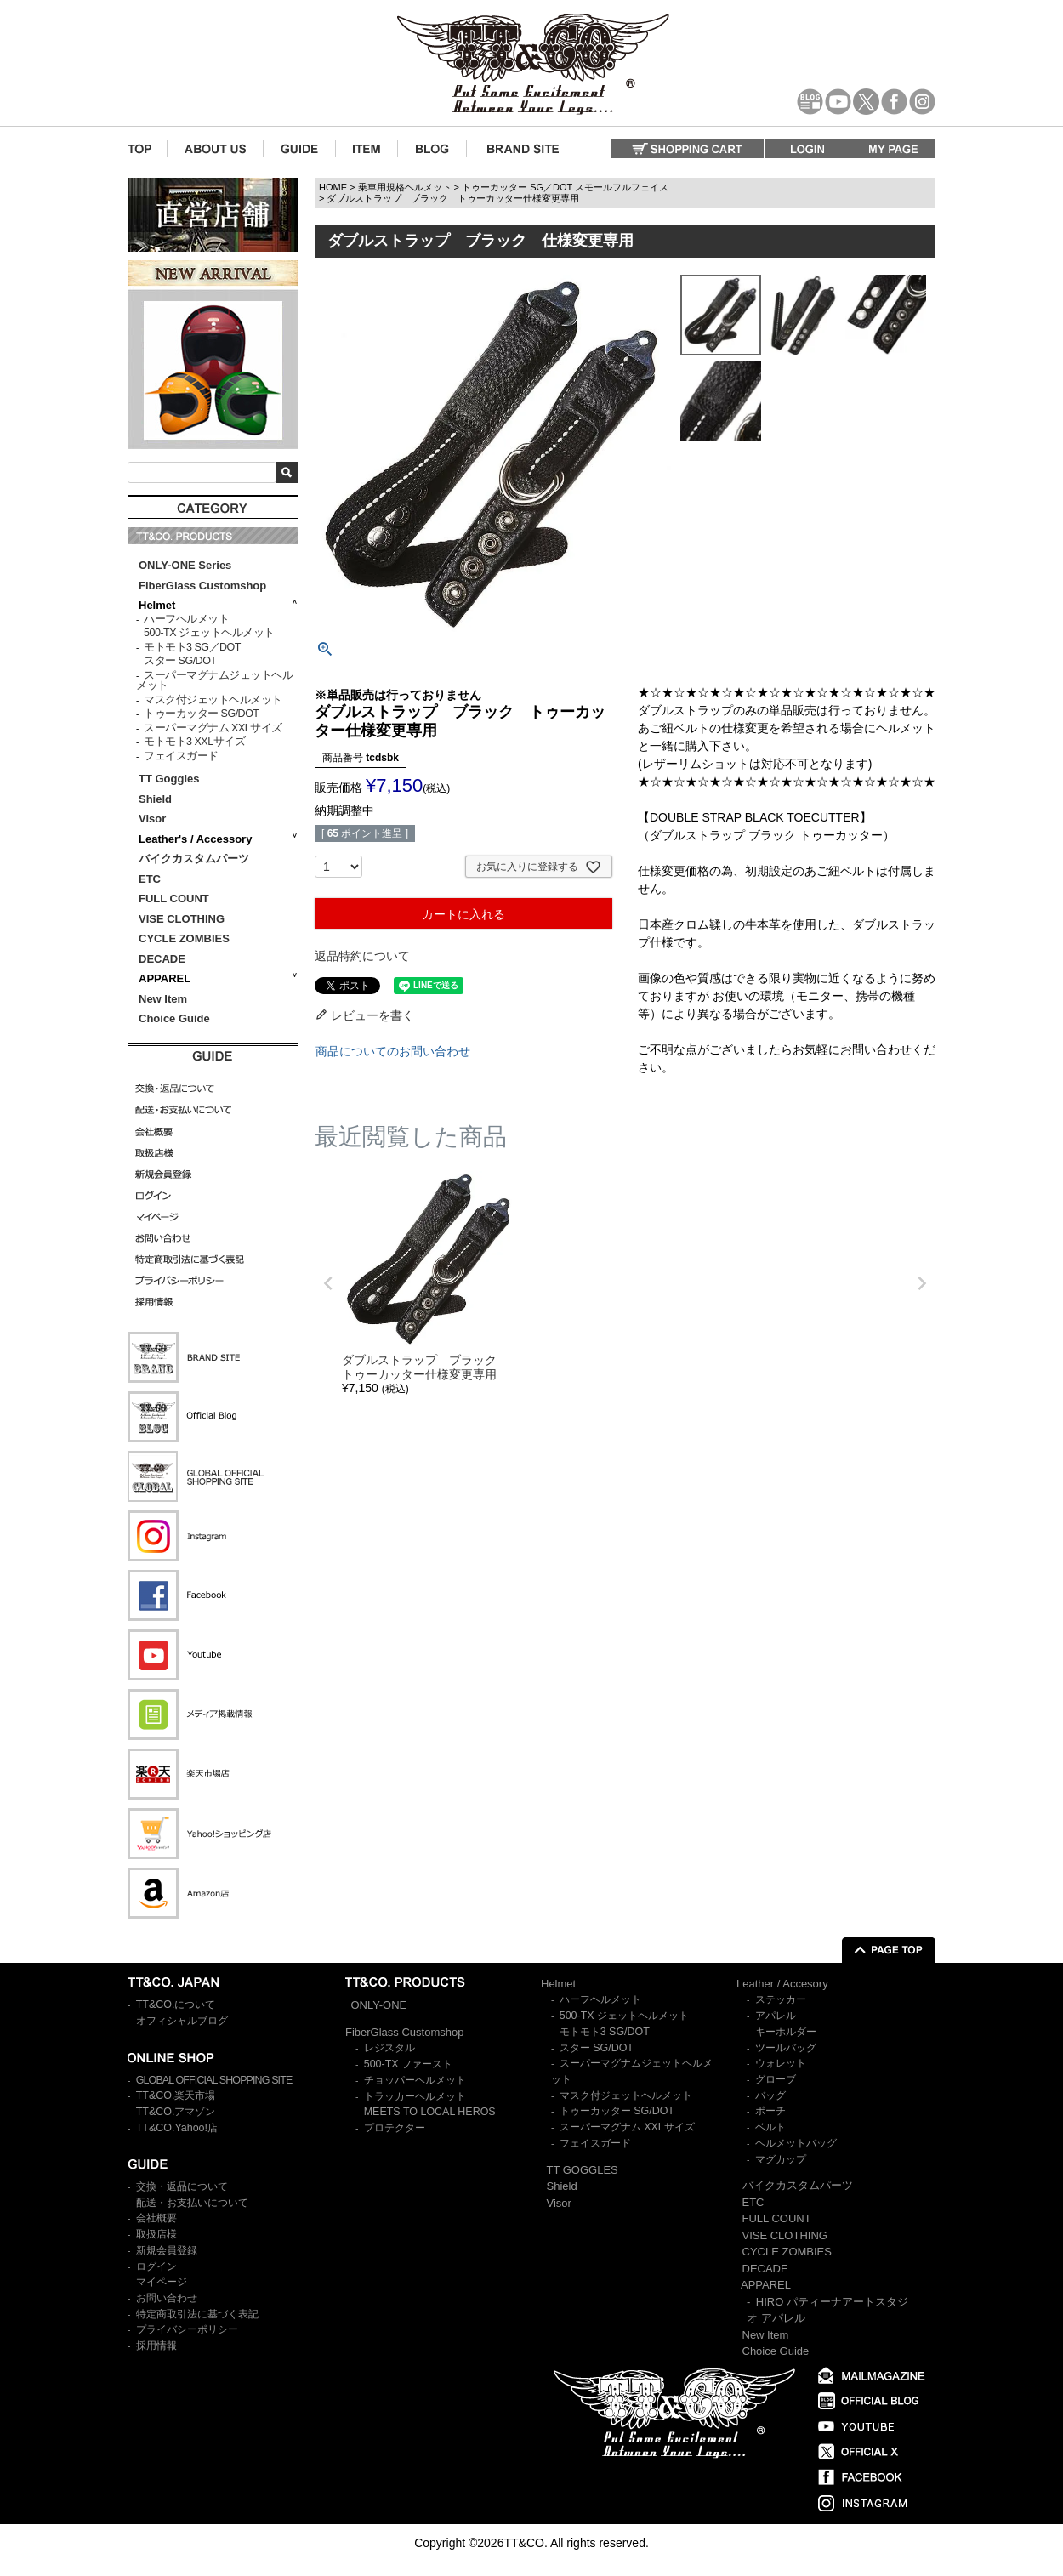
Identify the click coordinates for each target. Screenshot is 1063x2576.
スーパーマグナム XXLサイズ (213, 728)
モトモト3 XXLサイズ (194, 742)
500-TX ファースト (408, 2064)
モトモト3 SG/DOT (605, 2032)
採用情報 (156, 2345)
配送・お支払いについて (192, 2203)
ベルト (770, 2127)
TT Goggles (169, 778)
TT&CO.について (176, 2004)
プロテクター (394, 2128)
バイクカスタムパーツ (194, 858)
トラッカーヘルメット (415, 2096)
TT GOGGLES (582, 2170)
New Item (163, 998)
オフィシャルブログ (182, 2021)
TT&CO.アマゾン (176, 2112)
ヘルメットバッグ (796, 2143)
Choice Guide (174, 1018)
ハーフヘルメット (186, 619)
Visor (154, 818)
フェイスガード (181, 756)
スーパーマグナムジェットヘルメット (214, 680)
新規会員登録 (166, 2250)
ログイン (156, 2266)
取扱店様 (156, 2234)
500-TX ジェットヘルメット (209, 633)
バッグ (770, 2095)
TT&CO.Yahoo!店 (177, 2128)
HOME (333, 187)
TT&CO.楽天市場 (176, 2095)
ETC (150, 879)
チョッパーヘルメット (415, 2080)
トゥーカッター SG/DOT (201, 713)
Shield (157, 799)
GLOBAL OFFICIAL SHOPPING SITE (214, 2080)
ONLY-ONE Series (185, 565)
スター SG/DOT (180, 661)
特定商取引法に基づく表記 (197, 2314)
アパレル (775, 2016)
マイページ (161, 2282)
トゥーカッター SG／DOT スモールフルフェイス (565, 187)
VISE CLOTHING (182, 919)
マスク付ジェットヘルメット (213, 700)
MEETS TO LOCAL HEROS (430, 2112)
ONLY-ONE (379, 2005)
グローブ (775, 2079)
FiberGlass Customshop (202, 585)
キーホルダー (785, 2032)
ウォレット (780, 2063)
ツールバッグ (785, 2048)
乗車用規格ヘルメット (405, 187)
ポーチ (770, 2111)
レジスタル (389, 2048)
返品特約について (362, 956)
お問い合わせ (166, 2298)
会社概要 (156, 2218)
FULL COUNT (174, 898)
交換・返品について (182, 2186)
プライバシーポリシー (187, 2329)
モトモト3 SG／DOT (192, 647)
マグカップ (780, 2159)
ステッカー (780, 1999)
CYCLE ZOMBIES (184, 938)
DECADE (162, 958)
